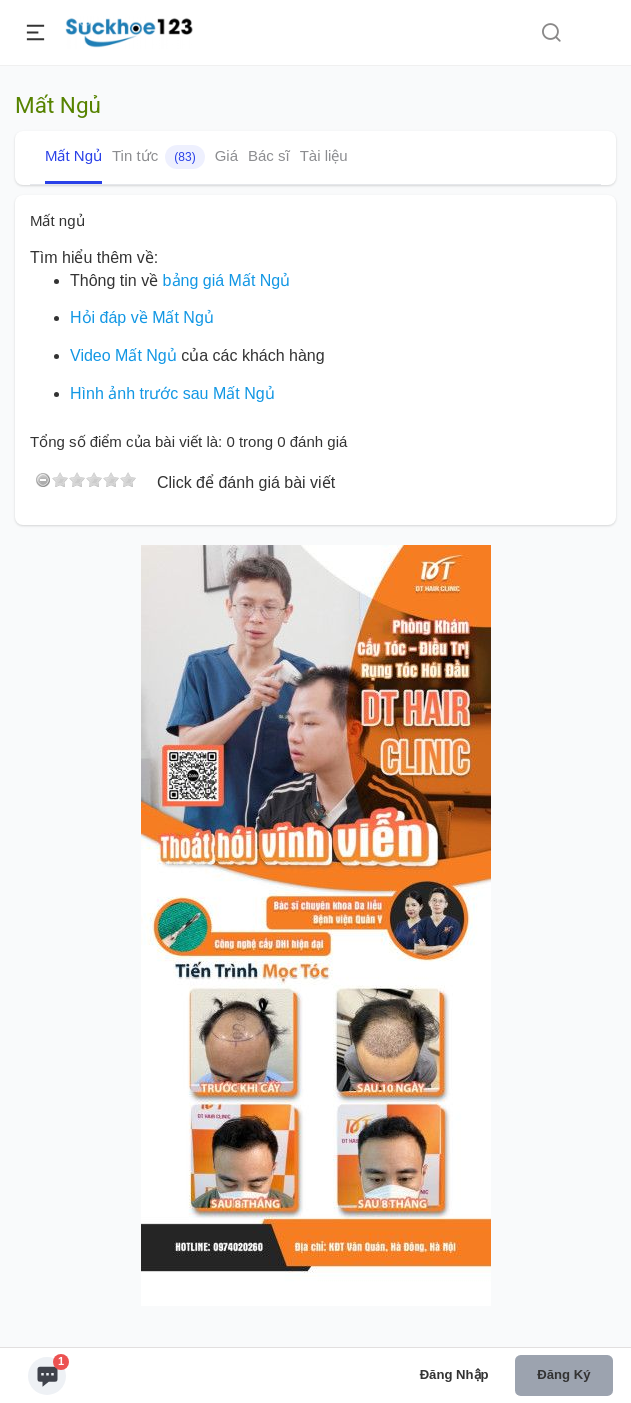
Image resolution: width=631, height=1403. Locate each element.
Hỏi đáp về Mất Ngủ (142, 317)
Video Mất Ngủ (123, 355)
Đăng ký (563, 1374)
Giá (226, 155)
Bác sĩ (269, 155)
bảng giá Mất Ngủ (227, 280)
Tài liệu (324, 155)
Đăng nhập (454, 1374)
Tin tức (158, 157)
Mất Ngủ (73, 155)
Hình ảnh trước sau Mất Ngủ (172, 393)
